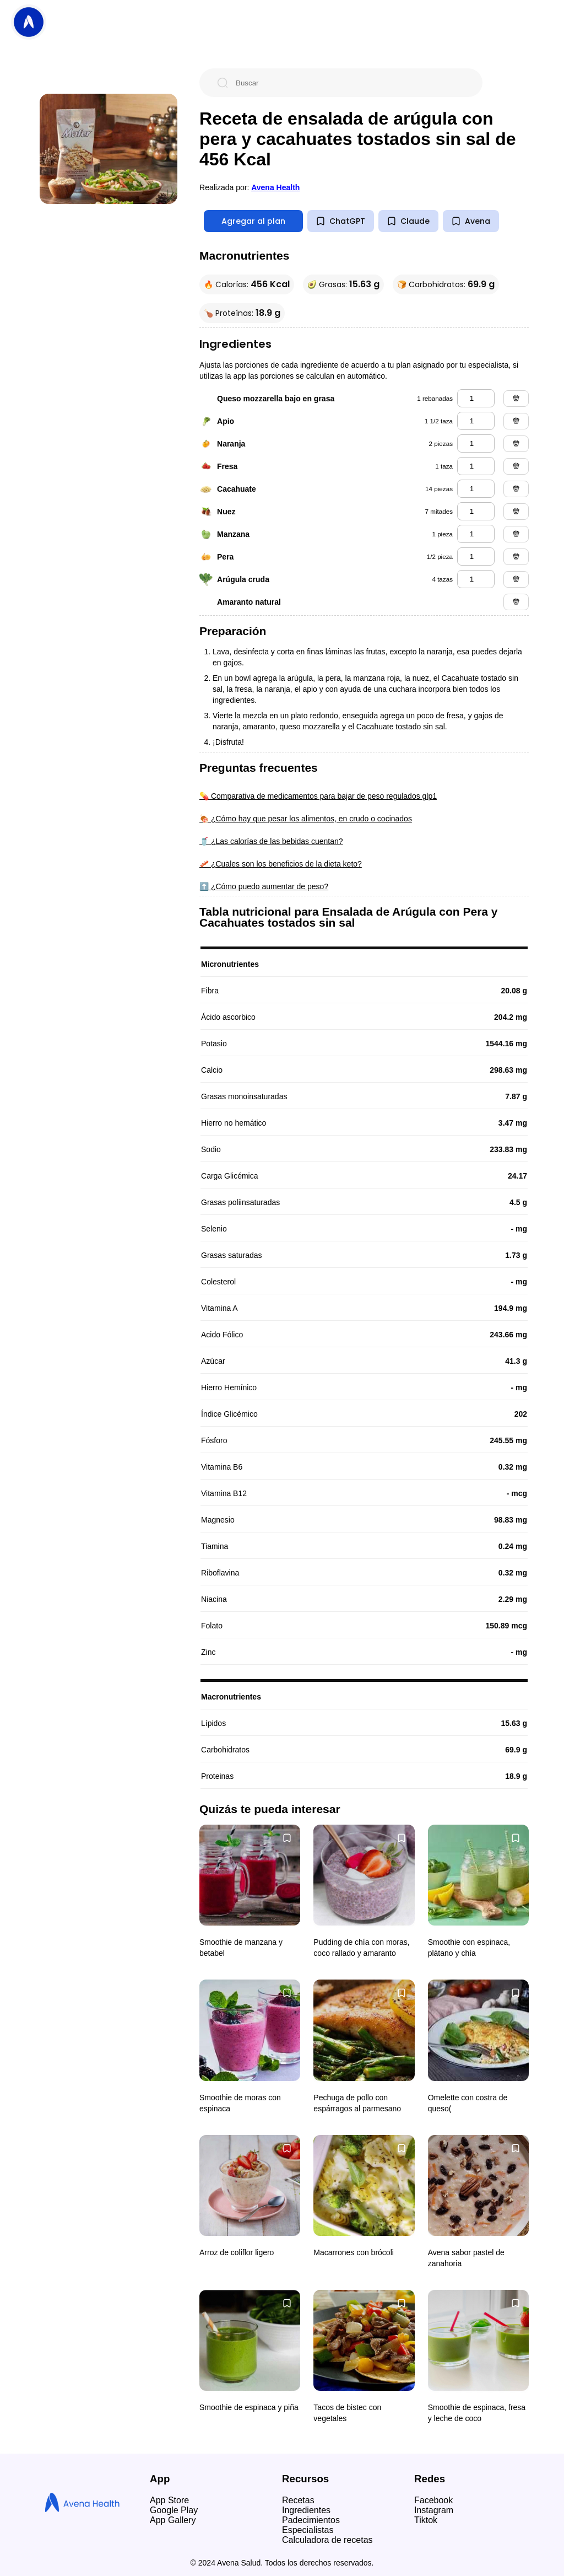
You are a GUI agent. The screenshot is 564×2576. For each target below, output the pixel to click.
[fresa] (476, 466)
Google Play (174, 2510)
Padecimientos (311, 2520)
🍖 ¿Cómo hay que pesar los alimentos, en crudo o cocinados (305, 818)
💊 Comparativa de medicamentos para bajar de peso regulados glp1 (318, 796)
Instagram (433, 2510)
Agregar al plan (253, 221)
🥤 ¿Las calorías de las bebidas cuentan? (271, 841)
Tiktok (425, 2520)
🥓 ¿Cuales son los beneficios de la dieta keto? (280, 863)
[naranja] (476, 443)
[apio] (476, 421)
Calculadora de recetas (327, 2540)
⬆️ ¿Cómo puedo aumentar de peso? (263, 886)
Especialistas (307, 2530)
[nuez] (476, 511)
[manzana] (476, 534)
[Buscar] (350, 82)
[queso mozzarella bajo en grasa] (476, 398)
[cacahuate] (476, 489)
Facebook (433, 2500)
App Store (169, 2500)
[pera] (476, 556)
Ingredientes (306, 2510)
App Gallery (173, 2520)
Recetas (298, 2500)
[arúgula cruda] (476, 579)
